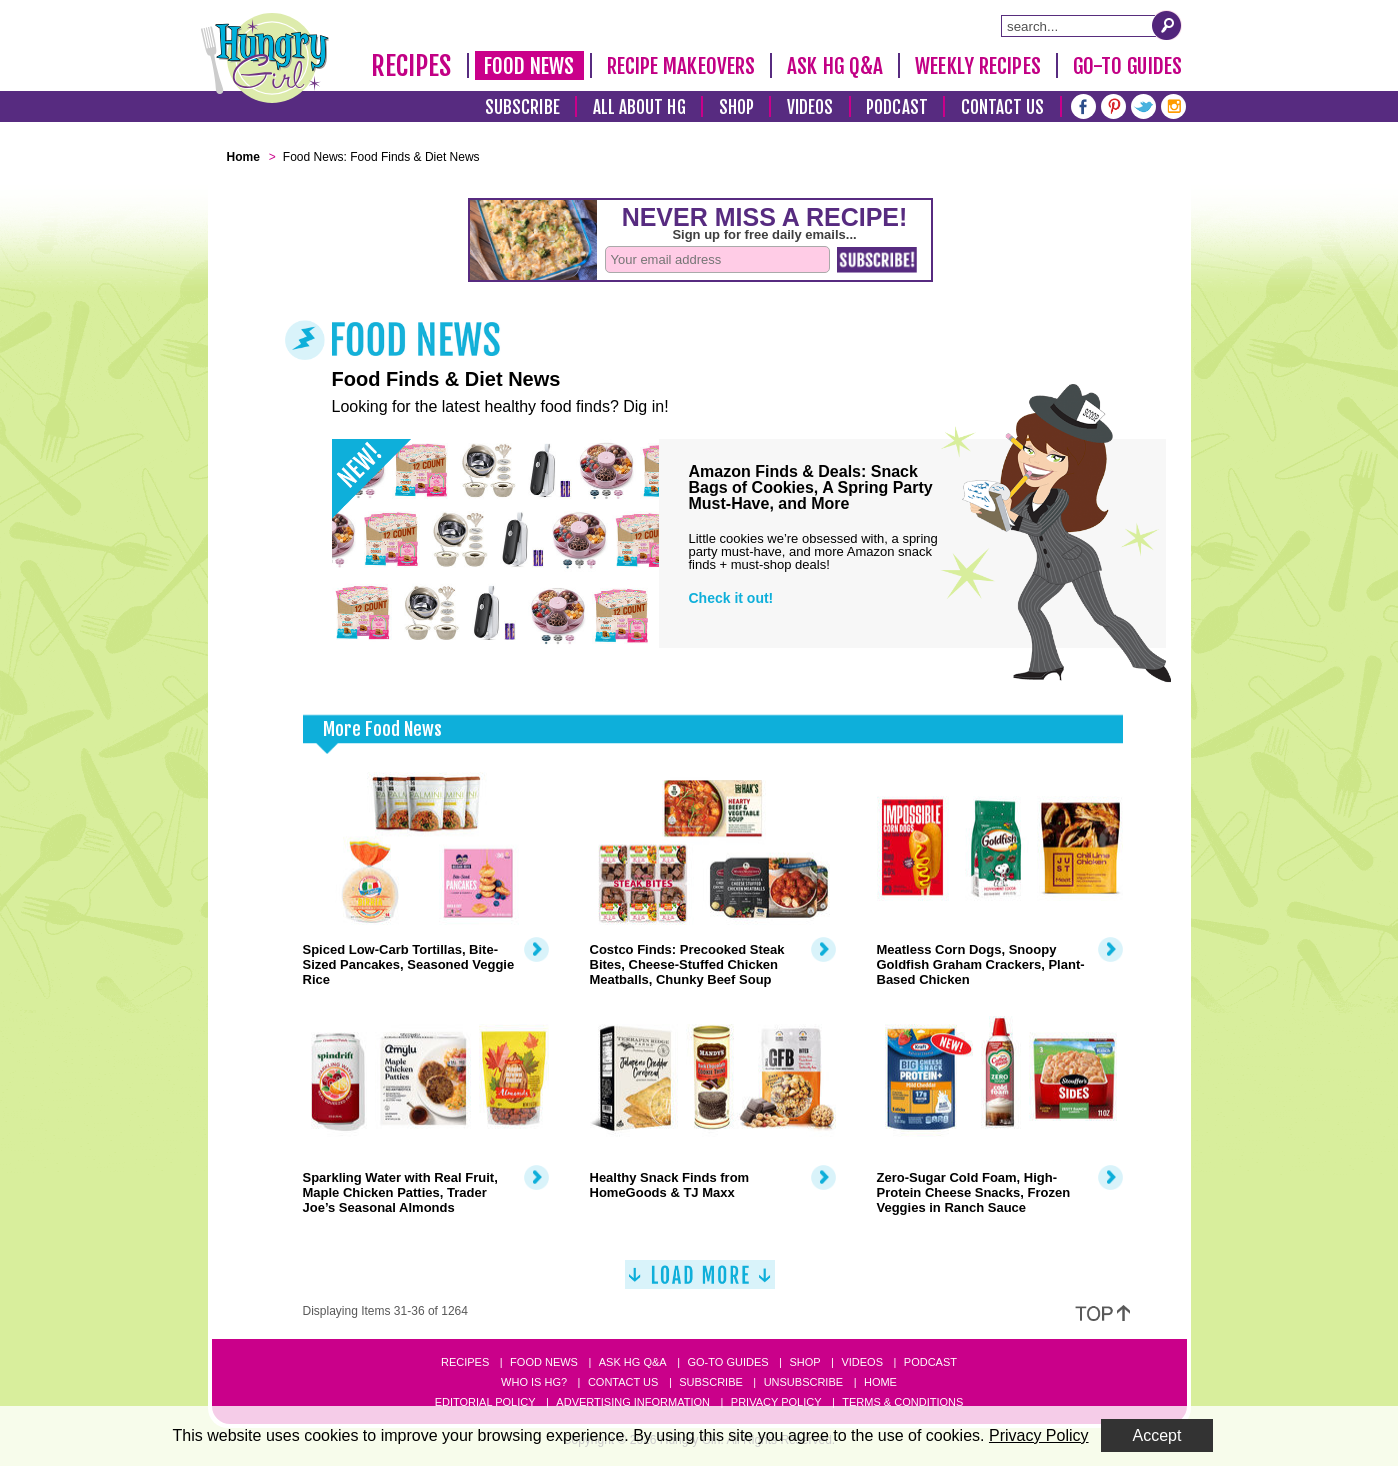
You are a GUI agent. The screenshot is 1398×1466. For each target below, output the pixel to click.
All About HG (639, 107)
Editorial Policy (485, 1402)
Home (880, 1382)
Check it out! (731, 598)
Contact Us (1003, 107)
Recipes (411, 66)
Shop (736, 107)
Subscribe (522, 107)
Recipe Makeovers (681, 66)
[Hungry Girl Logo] (265, 58)
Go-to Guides (727, 1362)
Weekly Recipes (977, 66)
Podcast (897, 107)
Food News (529, 66)
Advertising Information (633, 1402)
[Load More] (700, 1282)
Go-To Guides (1127, 66)
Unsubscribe (803, 1382)
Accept (1157, 1435)
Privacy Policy (776, 1402)
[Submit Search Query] (1167, 25)
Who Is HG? (534, 1382)
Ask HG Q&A (835, 66)
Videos (810, 107)
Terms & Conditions (902, 1402)
